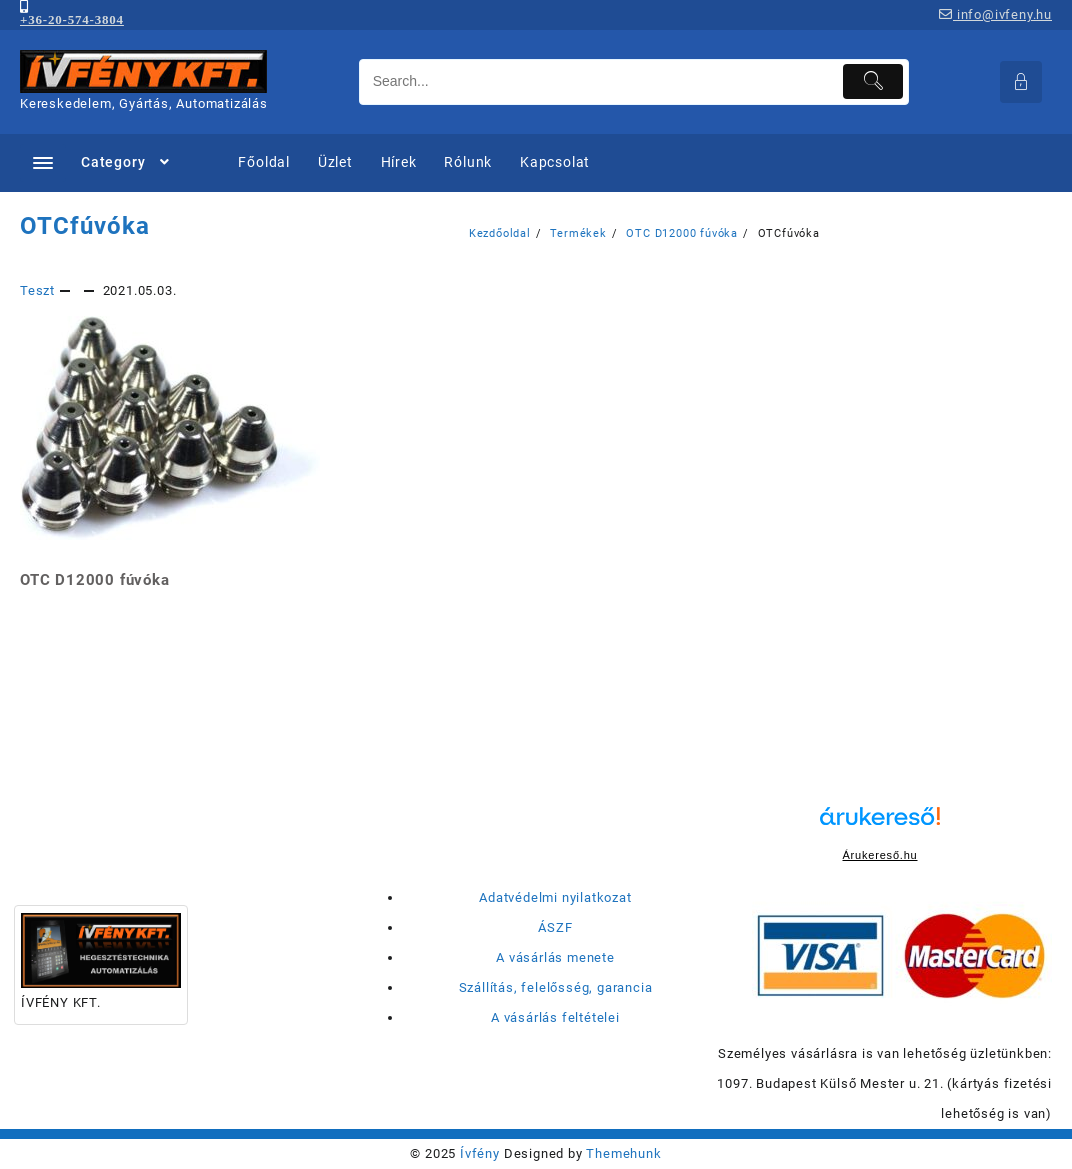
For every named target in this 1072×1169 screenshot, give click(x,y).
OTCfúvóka (85, 226)
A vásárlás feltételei (555, 1017)
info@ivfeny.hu (995, 14)
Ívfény (480, 1153)
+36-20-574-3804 (72, 19)
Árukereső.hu (879, 855)
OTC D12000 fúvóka (95, 580)
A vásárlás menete (555, 957)
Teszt (37, 290)
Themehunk (623, 1153)
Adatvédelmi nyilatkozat (555, 897)
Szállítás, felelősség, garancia (556, 987)
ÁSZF (555, 927)
